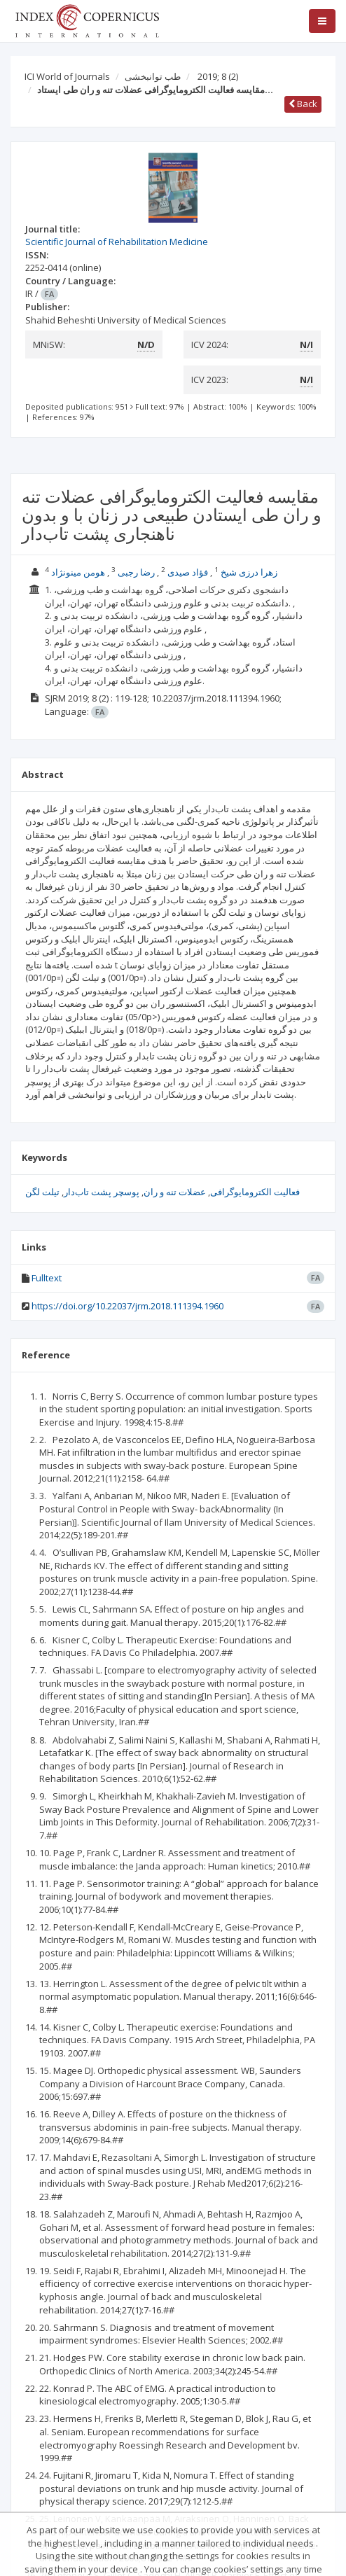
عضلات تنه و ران (175, 1191)
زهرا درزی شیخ (249, 572)
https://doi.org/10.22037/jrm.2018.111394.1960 (127, 1306)
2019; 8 (218, 76)
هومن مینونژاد (78, 572)
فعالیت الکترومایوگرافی (255, 1191)
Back (303, 103)
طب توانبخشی (153, 76)
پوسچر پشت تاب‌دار (101, 1191)
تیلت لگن (42, 1191)
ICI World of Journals (67, 76)
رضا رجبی (136, 572)
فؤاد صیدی (187, 572)
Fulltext (47, 1278)
